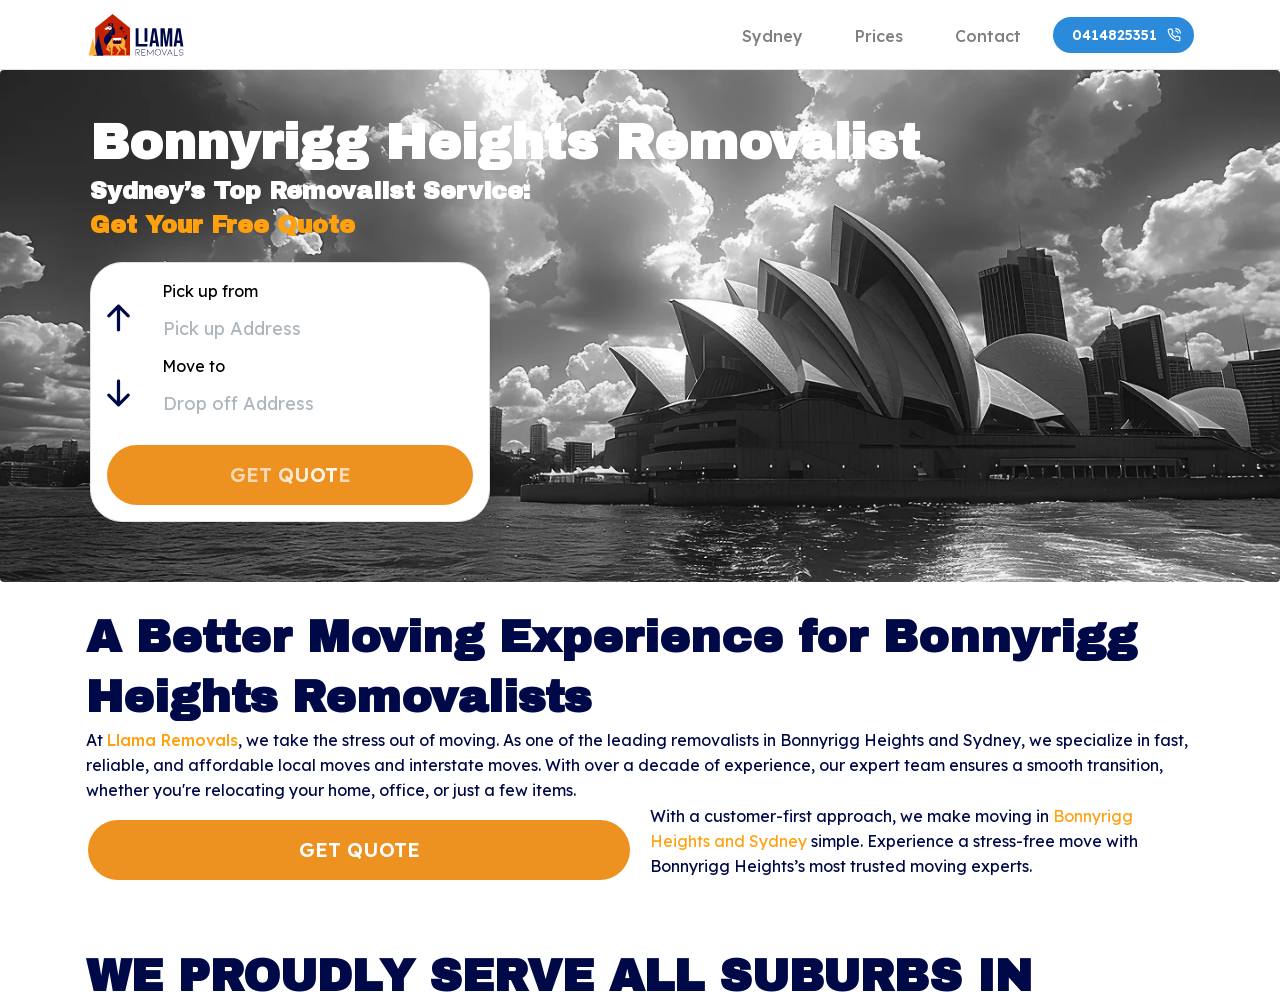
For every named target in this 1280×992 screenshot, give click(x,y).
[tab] (772, 35)
